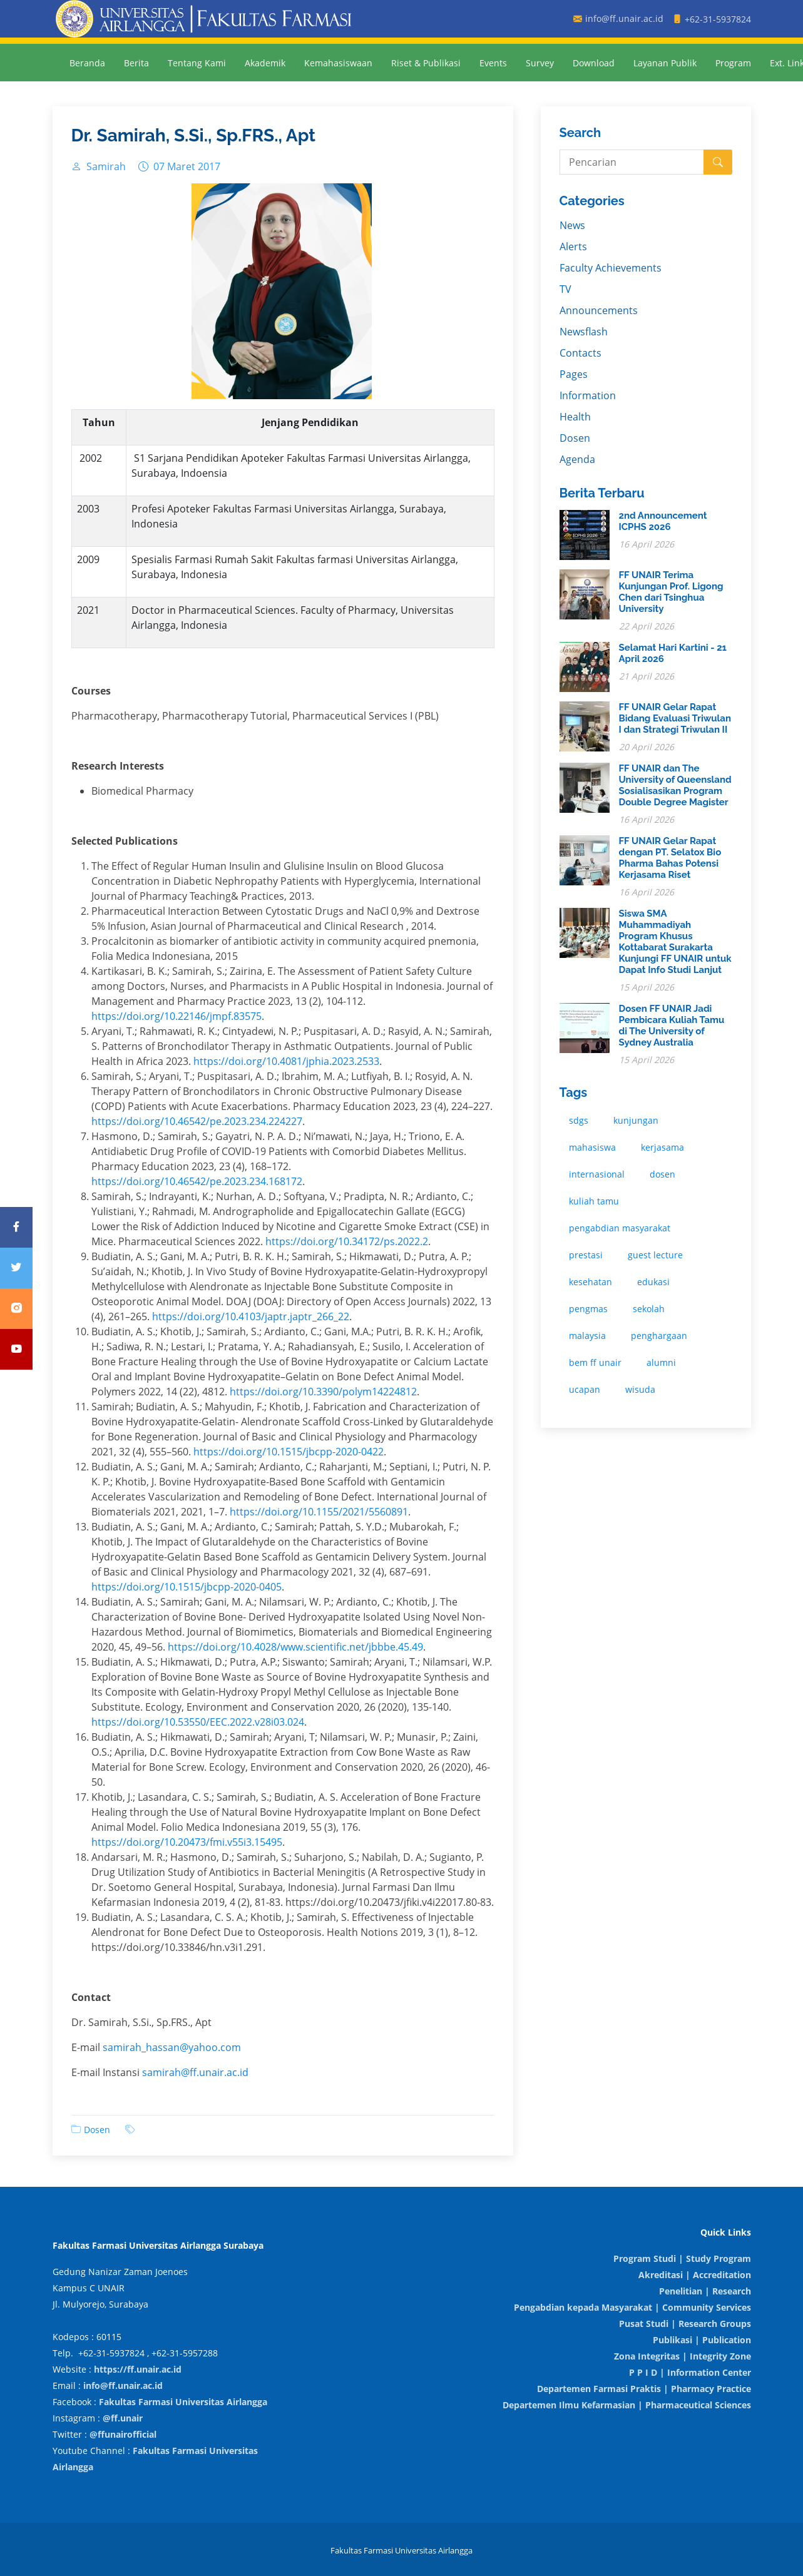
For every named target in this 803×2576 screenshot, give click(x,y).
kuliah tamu (594, 1201)
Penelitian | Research (705, 2291)
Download (594, 63)
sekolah (649, 1309)
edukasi (653, 1282)
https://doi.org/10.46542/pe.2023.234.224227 (196, 1121)
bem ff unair (595, 1362)
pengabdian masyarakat (619, 1228)
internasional (597, 1174)
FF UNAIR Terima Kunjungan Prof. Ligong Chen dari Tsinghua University (671, 591)
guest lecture (655, 1255)
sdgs (578, 1120)
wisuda (640, 1389)
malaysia (587, 1335)
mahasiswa (592, 1147)
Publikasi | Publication (702, 2340)
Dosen (97, 2130)
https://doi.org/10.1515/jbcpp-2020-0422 (288, 1452)
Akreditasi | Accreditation (694, 2275)
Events (493, 63)
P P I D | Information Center (690, 2372)
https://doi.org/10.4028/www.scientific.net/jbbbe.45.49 (295, 1647)
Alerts (573, 246)
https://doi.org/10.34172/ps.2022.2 (346, 1241)
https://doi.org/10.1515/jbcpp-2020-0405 (186, 1587)
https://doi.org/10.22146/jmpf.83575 (176, 1016)
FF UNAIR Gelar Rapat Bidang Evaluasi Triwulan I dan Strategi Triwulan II (675, 718)
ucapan (584, 1389)
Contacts (580, 353)
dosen (662, 1174)
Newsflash (584, 332)
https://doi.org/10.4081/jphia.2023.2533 (286, 1061)
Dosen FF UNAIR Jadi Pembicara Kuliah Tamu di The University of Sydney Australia (672, 1025)
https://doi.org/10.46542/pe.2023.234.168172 (196, 1181)
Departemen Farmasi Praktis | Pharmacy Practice (644, 2389)
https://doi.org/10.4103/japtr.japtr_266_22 (250, 1316)
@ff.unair (123, 2418)
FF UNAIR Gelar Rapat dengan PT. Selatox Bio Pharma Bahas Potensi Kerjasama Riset (670, 857)
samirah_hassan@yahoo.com (172, 2047)
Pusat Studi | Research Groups (685, 2323)
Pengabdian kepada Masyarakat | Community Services (632, 2307)
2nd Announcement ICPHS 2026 (663, 521)
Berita (136, 63)
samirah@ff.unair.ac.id (195, 2072)
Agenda (577, 459)
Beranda (87, 63)
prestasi (586, 1255)
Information (588, 395)
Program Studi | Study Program (682, 2258)
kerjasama (662, 1147)
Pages (574, 374)
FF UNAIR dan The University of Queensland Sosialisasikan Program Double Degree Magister (675, 785)
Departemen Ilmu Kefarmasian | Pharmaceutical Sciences (627, 2405)
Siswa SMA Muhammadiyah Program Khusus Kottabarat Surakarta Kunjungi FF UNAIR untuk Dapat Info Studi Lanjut (675, 941)
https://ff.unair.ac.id (138, 2369)
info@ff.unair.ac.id (123, 2385)
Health (575, 417)
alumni (661, 1362)
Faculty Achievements (611, 268)
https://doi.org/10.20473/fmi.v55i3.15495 (186, 1842)
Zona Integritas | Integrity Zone (682, 2356)
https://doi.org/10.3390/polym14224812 (323, 1391)
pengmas (588, 1309)
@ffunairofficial (123, 2434)
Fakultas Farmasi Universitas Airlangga (183, 2402)
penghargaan (659, 1335)
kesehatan (590, 1282)
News (572, 225)
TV (565, 289)
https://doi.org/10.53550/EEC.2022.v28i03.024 (197, 1722)
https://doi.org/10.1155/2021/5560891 (319, 1512)
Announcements (599, 310)
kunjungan (635, 1120)
